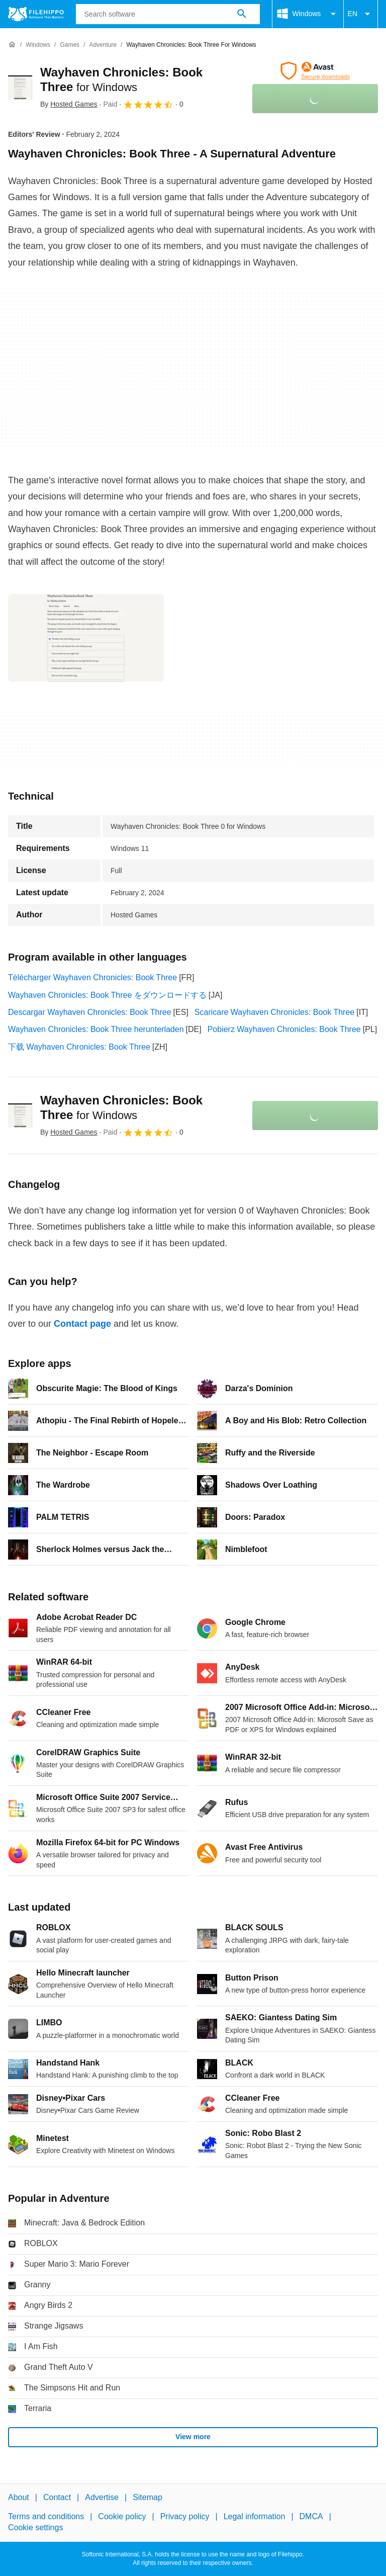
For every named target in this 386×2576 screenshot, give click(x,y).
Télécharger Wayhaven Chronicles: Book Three (92, 977)
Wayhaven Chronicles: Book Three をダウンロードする (107, 995)
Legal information (254, 2516)
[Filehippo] (36, 14)
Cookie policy (122, 2516)
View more (193, 2437)
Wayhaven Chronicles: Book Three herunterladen (96, 1029)
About (18, 2497)
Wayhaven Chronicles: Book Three (121, 1107)
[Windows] (38, 45)
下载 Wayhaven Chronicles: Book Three (79, 1047)
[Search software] (242, 14)
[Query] (168, 14)
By (69, 104)
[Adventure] (103, 45)
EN (360, 14)
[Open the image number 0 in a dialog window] (86, 637)
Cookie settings (35, 2527)
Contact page (82, 1324)
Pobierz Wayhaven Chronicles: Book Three (284, 1029)
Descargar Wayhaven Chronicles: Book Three (89, 1012)
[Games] (69, 45)
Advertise (102, 2497)
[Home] (12, 44)
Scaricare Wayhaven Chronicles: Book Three (274, 1012)
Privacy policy (185, 2516)
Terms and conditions (46, 2516)
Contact (57, 2497)
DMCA (311, 2516)
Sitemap (147, 2497)
